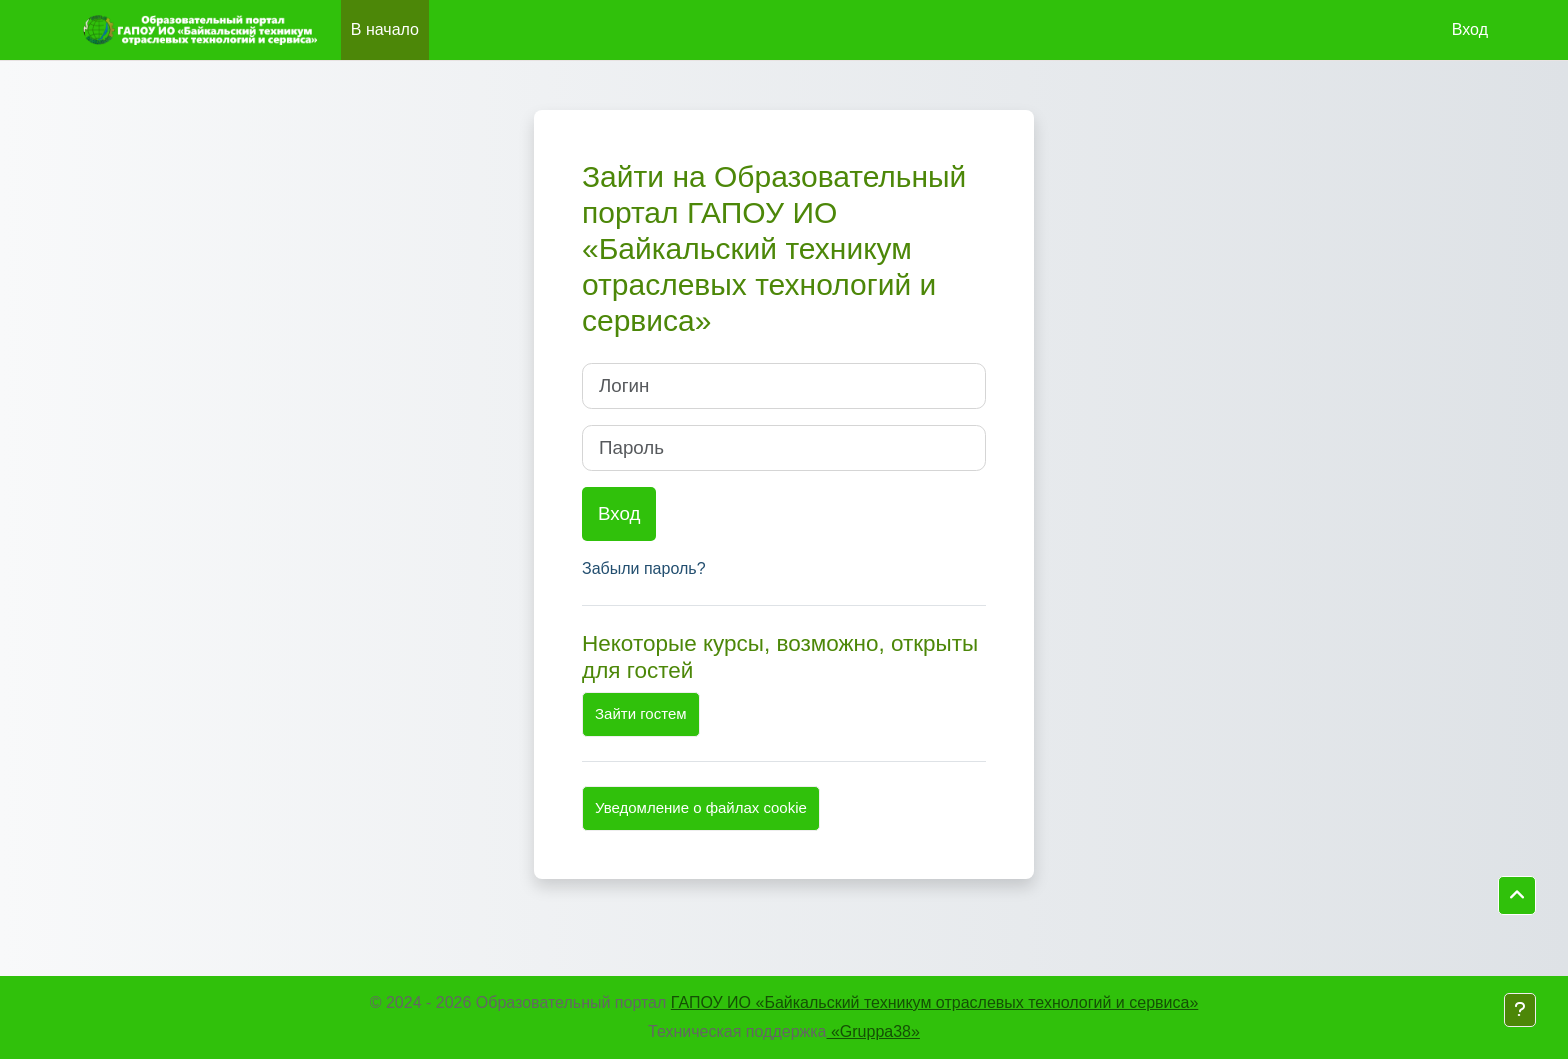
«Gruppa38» (873, 1031)
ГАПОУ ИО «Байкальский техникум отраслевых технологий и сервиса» (934, 1002)
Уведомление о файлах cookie (701, 807)
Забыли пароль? (644, 568)
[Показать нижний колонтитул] (1520, 1010)
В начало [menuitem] (385, 29)
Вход (1470, 29)
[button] (1517, 896)
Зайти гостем (641, 713)
